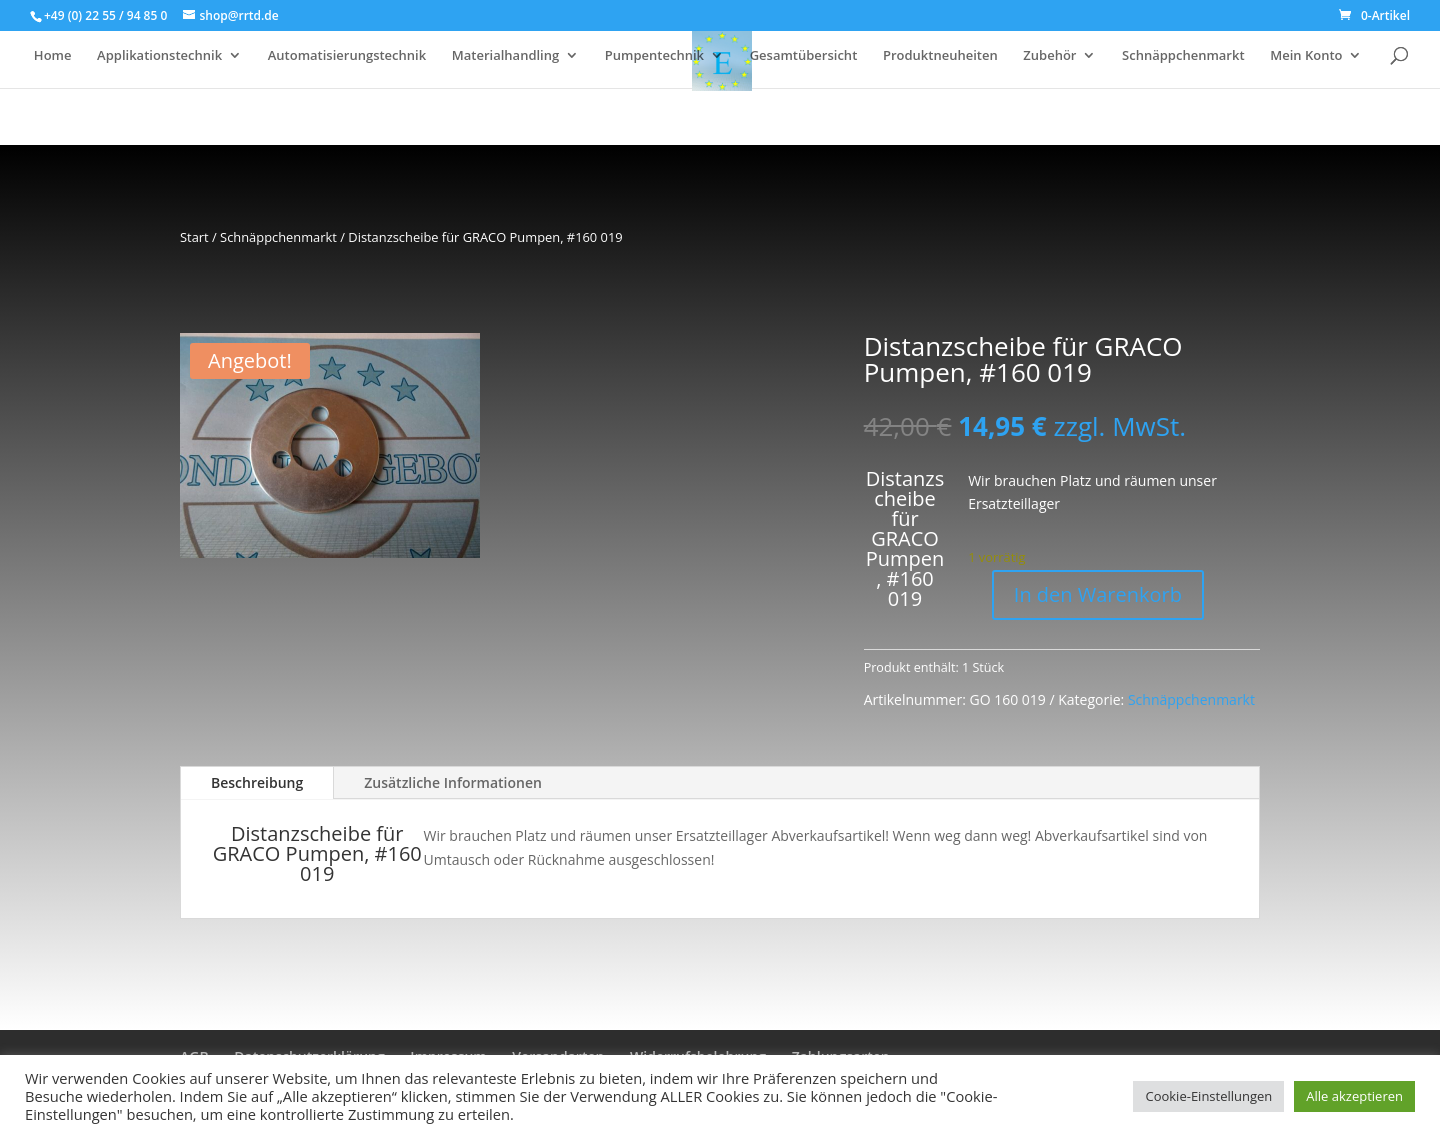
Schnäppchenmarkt (1183, 56)
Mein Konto (1306, 56)
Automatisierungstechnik (347, 56)
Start (194, 237)
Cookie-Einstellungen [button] (1208, 1096)
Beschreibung (257, 782)
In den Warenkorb (1098, 594)
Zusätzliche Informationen (453, 782)
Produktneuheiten (940, 56)
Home (53, 56)
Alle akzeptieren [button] (1354, 1096)
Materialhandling (505, 56)
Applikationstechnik (159, 56)
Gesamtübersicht (804, 56)
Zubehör (1049, 56)
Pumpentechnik (654, 56)
